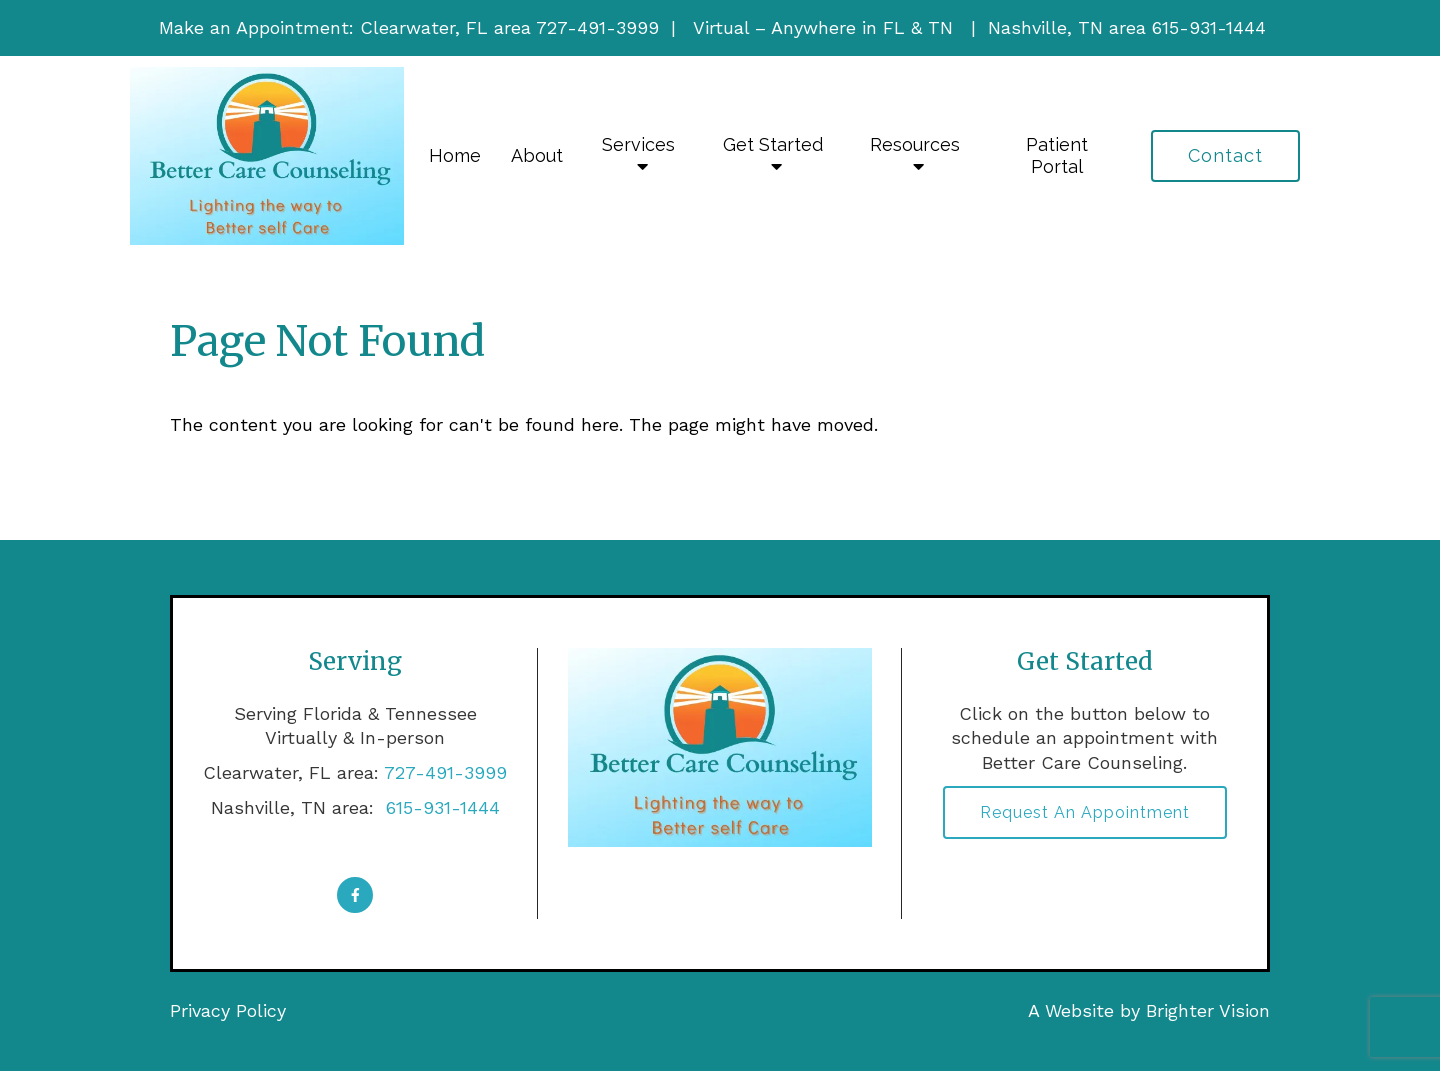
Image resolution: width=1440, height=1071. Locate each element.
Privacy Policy (228, 1010)
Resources (915, 144)
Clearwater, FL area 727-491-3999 (509, 27)
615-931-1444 (440, 807)
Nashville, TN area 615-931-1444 (1127, 27)
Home (455, 155)
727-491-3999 (445, 772)
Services (638, 144)
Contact (1225, 155)
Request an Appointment (1085, 812)
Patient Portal (1057, 155)
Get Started (773, 144)
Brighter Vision (1208, 1010)
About (537, 155)
